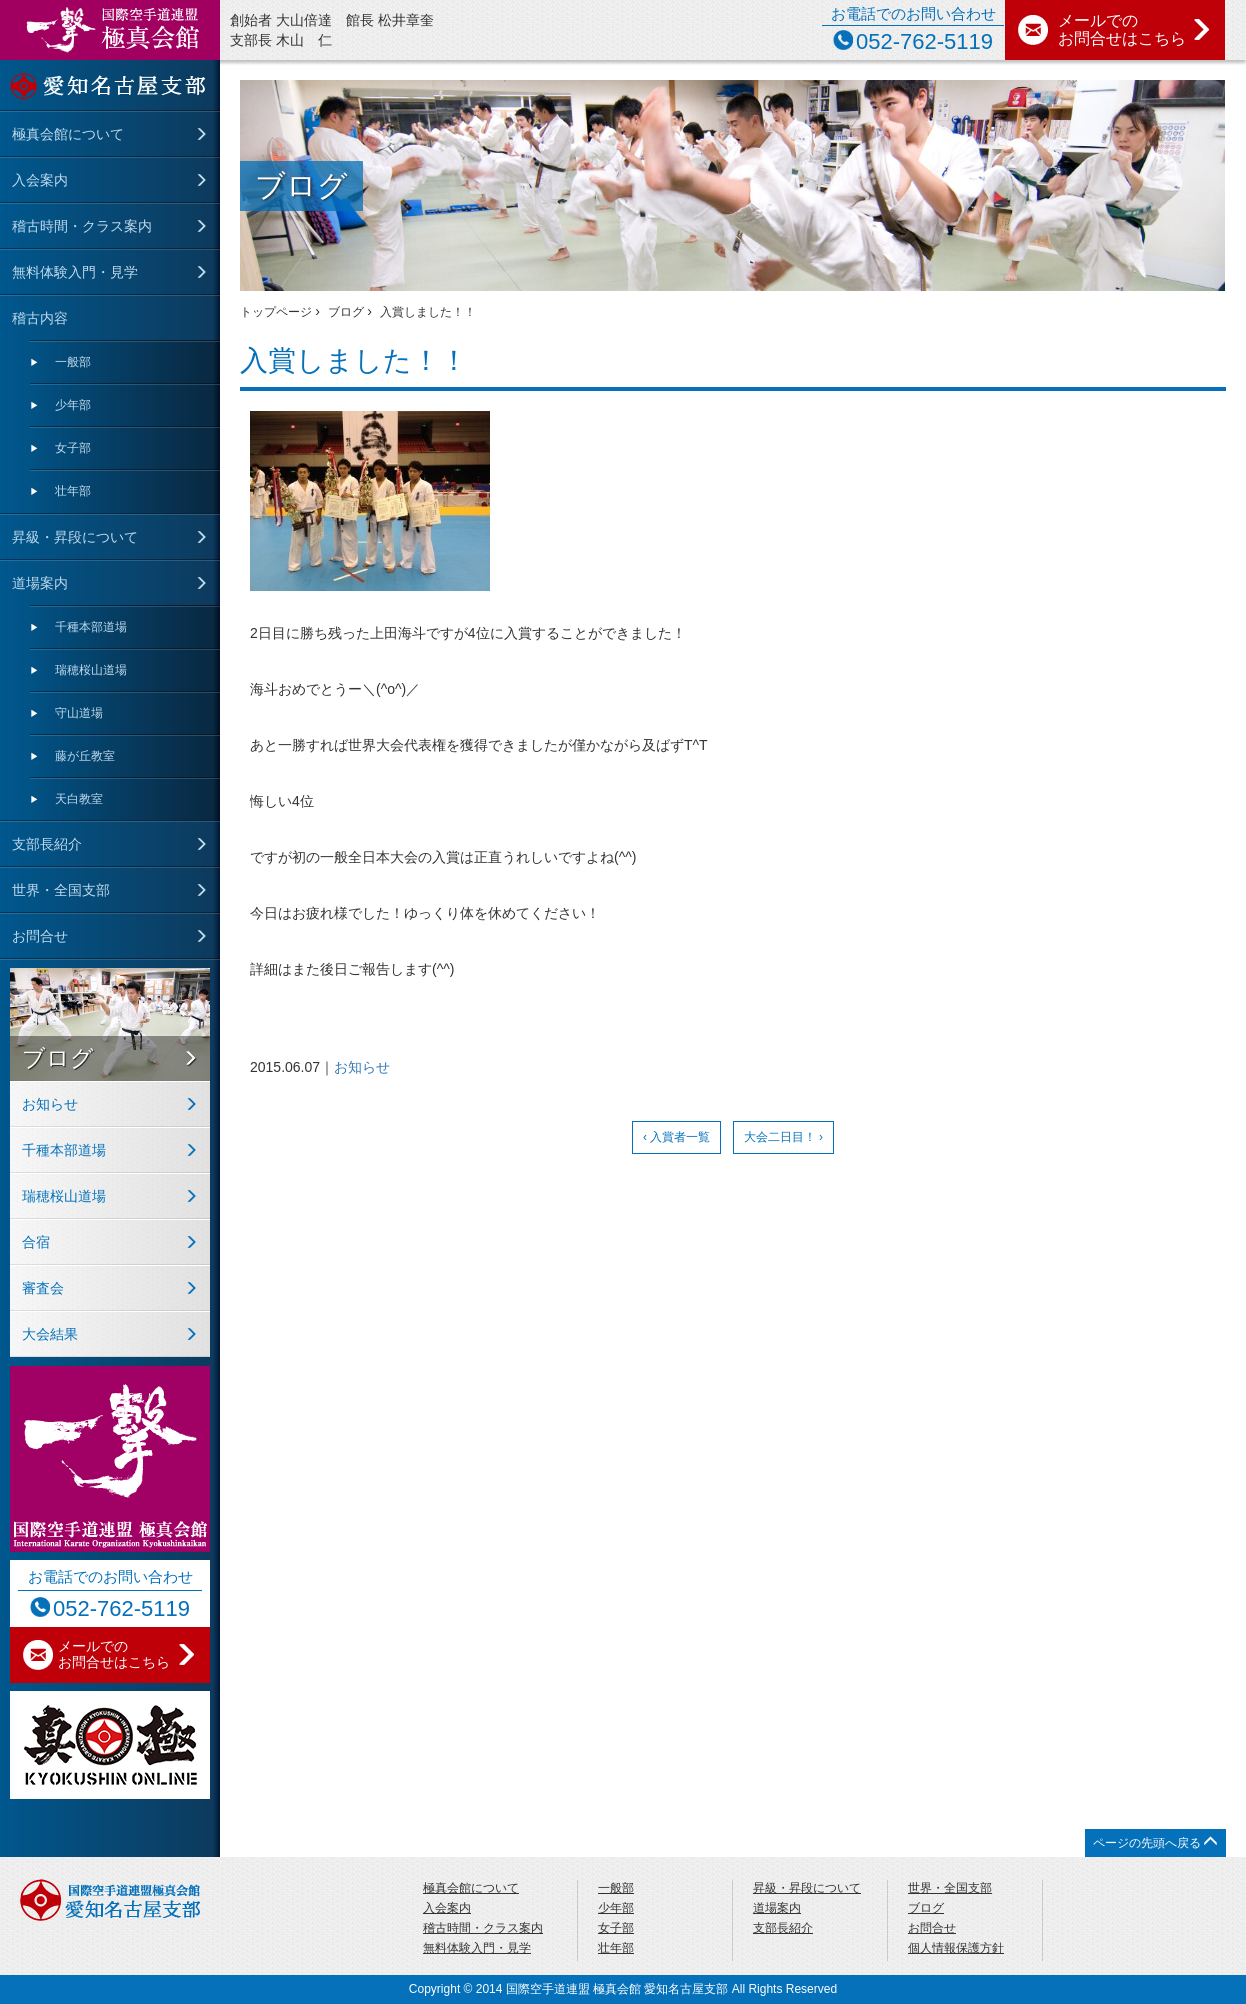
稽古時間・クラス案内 (82, 226)
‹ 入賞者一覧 (676, 1137)
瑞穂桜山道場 (91, 670)
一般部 (73, 362)
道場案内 (40, 583)
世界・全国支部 (61, 890)
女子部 (73, 448)
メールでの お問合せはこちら (1135, 29)
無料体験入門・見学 (75, 272)
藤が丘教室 (85, 756)
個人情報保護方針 (956, 1948)
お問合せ (40, 936)
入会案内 (40, 180)
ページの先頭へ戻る (1155, 1842)
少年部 (73, 405)
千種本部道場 (91, 627)
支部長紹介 (47, 844)
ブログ (58, 1058)
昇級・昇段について (75, 537)
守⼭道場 (79, 713)
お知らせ (362, 1067)
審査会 (43, 1288)
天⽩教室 (79, 799)
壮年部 (73, 491)
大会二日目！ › (783, 1137)
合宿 (36, 1242)
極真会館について (68, 134)
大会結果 (50, 1334)
